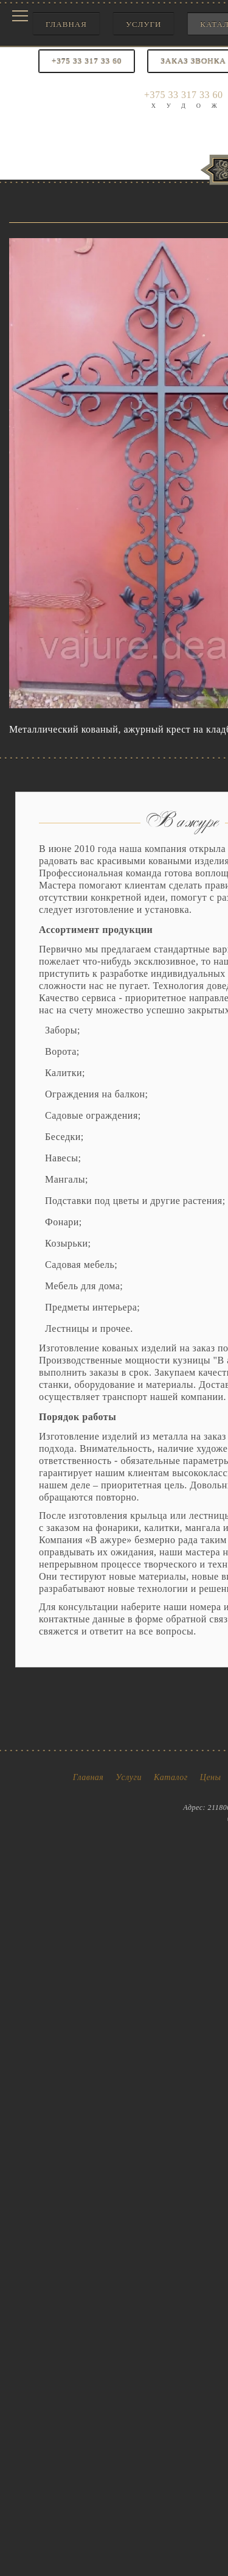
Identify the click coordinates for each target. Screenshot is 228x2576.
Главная (66, 24)
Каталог (171, 1777)
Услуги (143, 24)
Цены (210, 1777)
